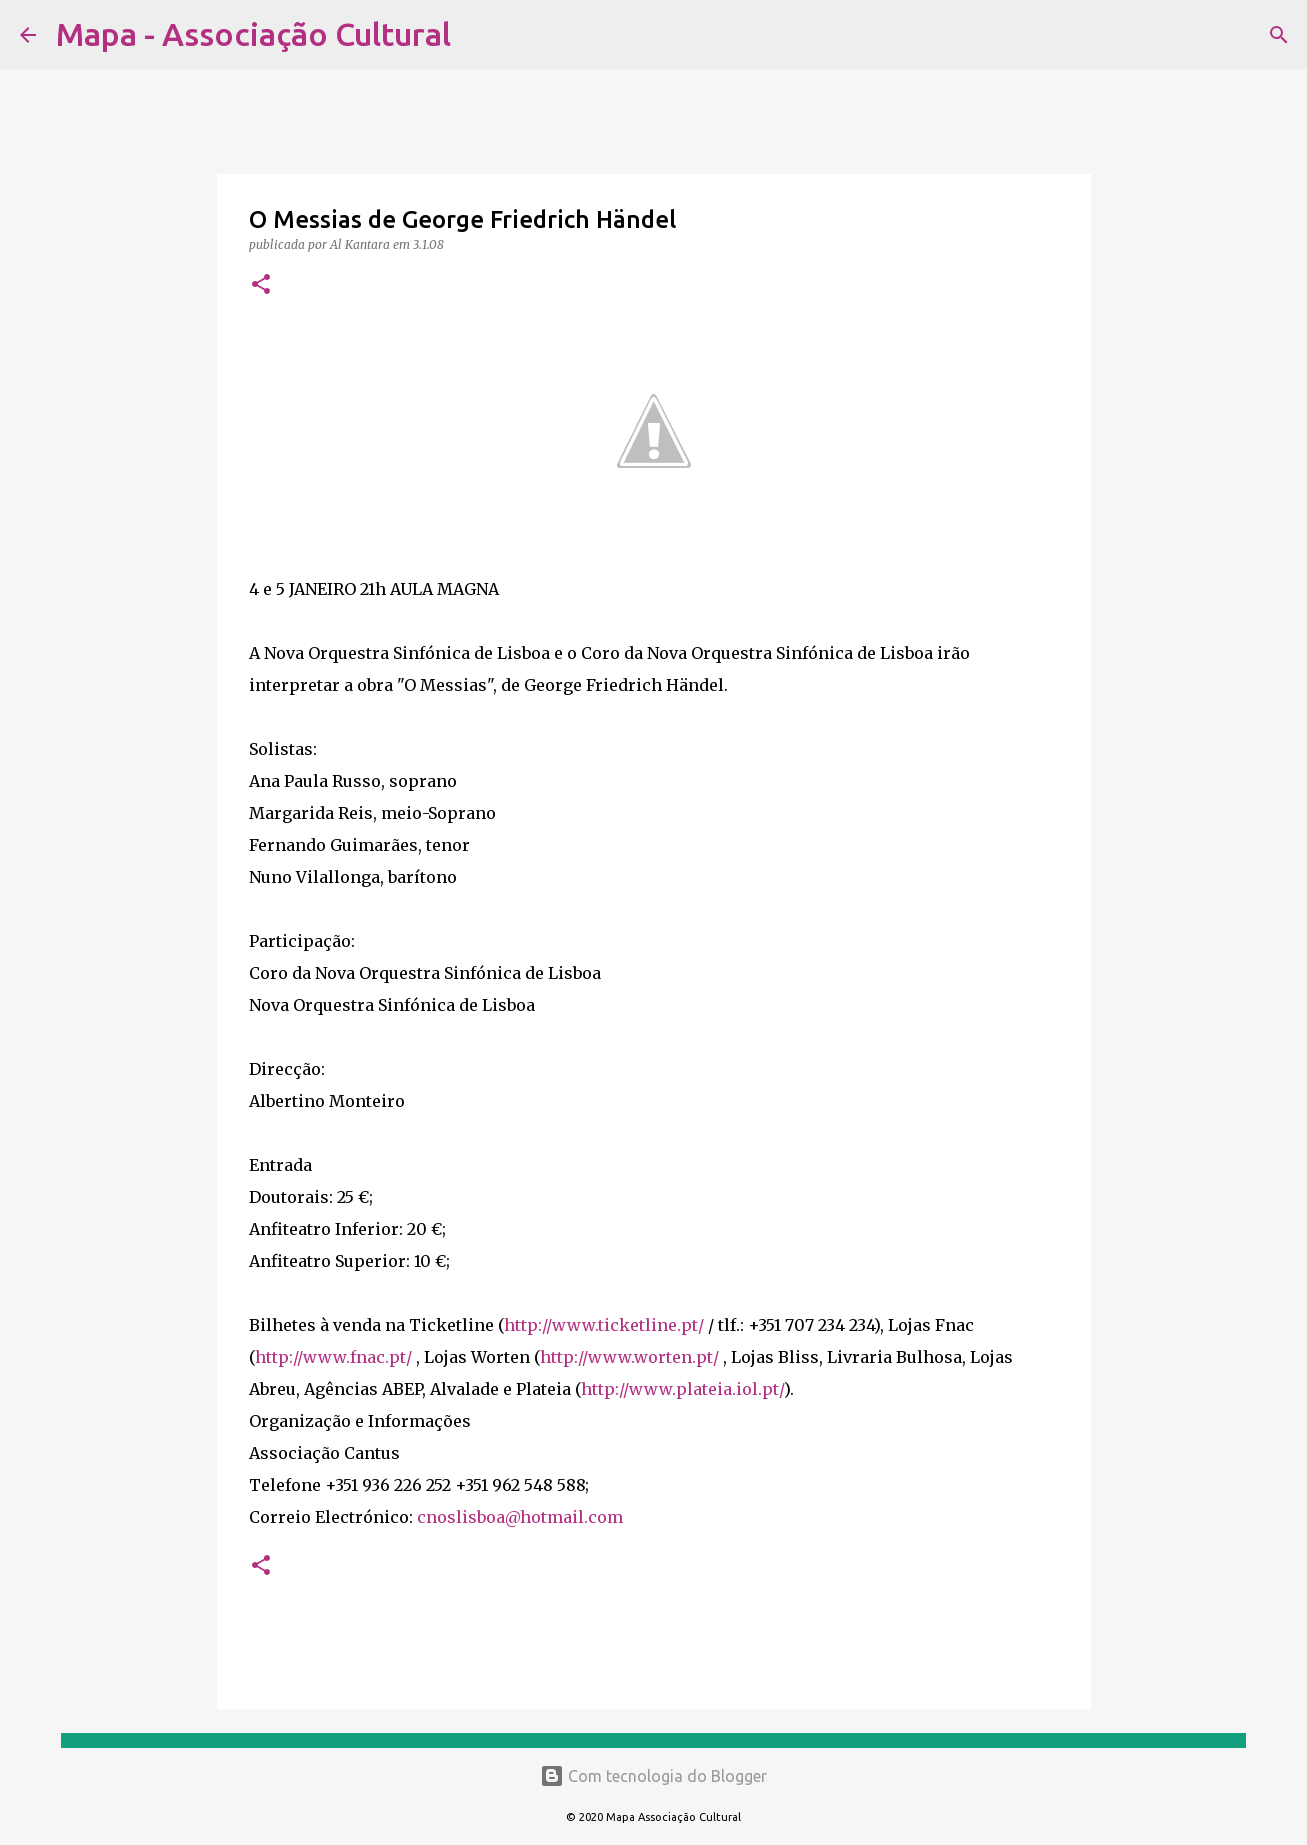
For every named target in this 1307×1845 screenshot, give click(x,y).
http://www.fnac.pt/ (333, 1357)
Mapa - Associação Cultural (253, 34)
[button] (261, 285)
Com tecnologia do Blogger (653, 1776)
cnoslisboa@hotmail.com (520, 1517)
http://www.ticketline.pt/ (604, 1325)
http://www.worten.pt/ (629, 1357)
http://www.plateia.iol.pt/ (682, 1389)
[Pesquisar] (479, 35)
